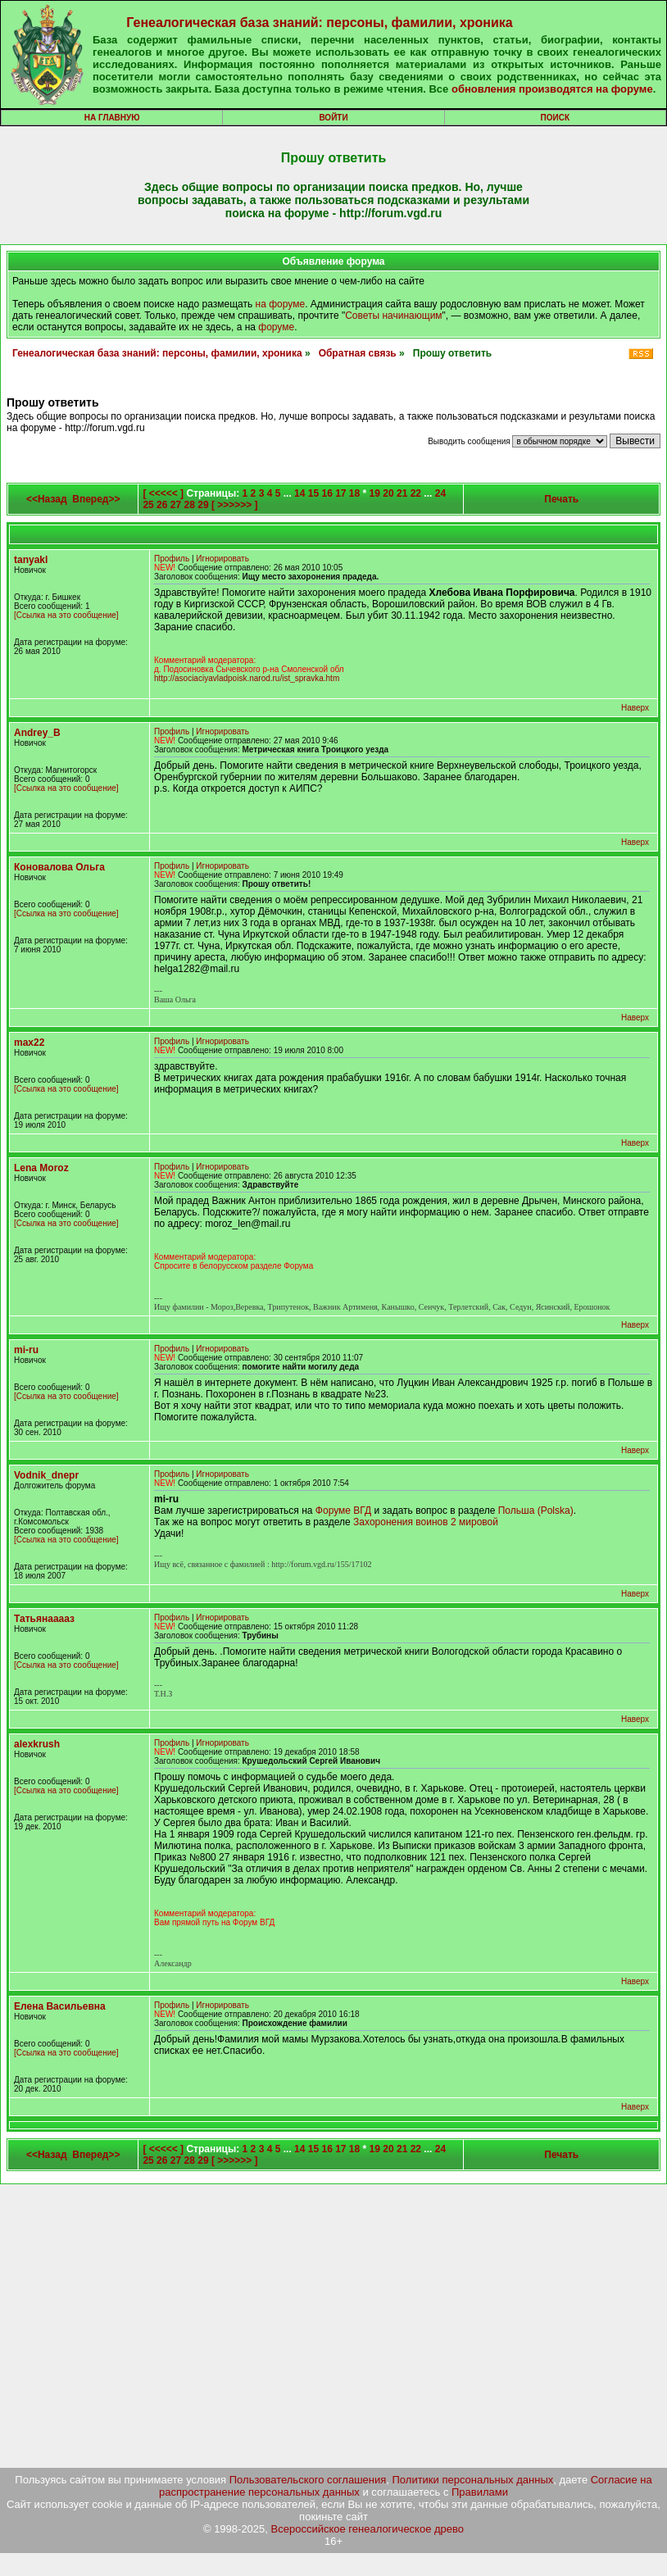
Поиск (555, 117)
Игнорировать (222, 558)
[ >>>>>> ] (234, 505)
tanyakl (31, 560)
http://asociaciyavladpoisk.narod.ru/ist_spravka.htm (246, 678)
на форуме (281, 304)
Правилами (479, 2492)
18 (354, 493)
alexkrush (37, 1744)
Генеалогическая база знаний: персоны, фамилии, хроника (319, 23)
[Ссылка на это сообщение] (66, 615)
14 (299, 493)
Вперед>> (96, 499)
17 (340, 493)
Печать (561, 499)
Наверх (635, 707)
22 (416, 493)
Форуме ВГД (343, 1510)
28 (189, 505)
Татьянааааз (44, 1618)
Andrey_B (37, 732)
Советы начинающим (393, 315)
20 (388, 493)
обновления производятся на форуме (552, 89)
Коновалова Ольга (59, 867)
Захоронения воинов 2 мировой (425, 1522)
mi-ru (26, 1350)
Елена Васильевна (60, 2006)
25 (148, 505)
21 (402, 493)
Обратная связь (358, 353)
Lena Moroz (41, 1168)
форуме (276, 327)
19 (375, 493)
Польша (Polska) (536, 1510)
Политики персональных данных (473, 2480)
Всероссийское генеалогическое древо (368, 2529)
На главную (112, 117)
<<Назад (46, 499)
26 (162, 505)
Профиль (171, 558)
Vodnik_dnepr (46, 1475)
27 (175, 505)
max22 (29, 1042)
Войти (333, 117)
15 (313, 493)
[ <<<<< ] (163, 493)
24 (440, 493)
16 (326, 493)
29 (202, 505)
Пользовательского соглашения (308, 2480)
